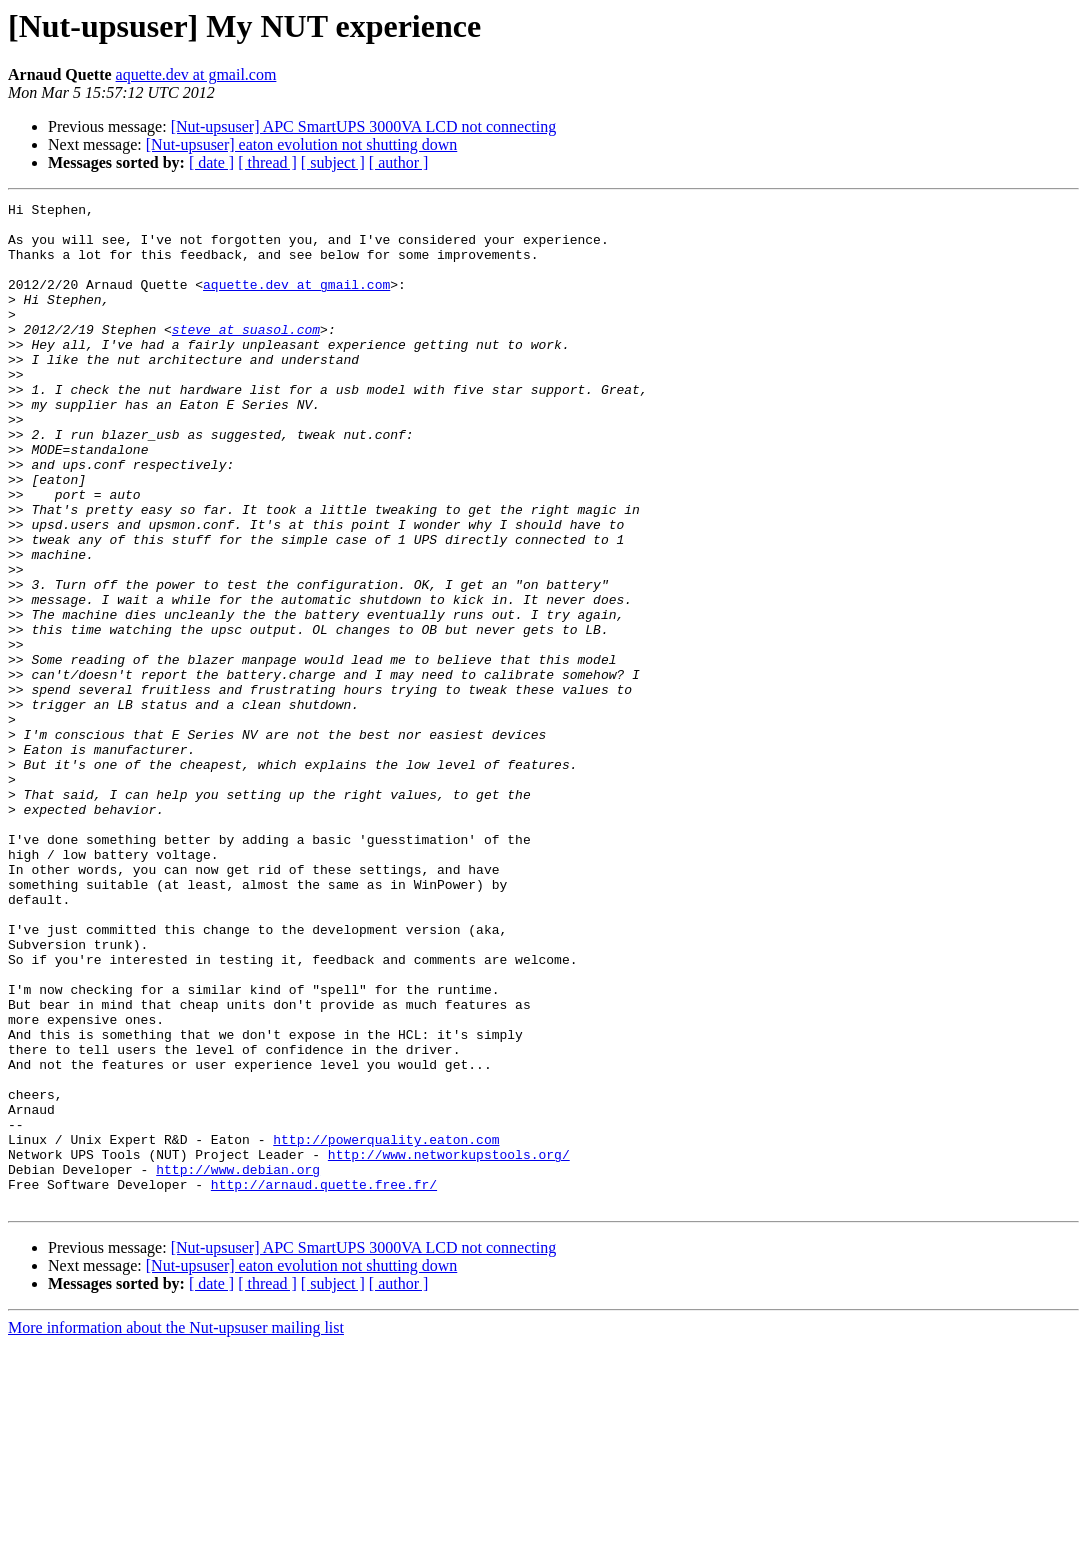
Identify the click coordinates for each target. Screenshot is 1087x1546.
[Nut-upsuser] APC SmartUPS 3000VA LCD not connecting (363, 126)
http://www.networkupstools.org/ (449, 1346)
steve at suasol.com (246, 356)
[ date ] (211, 162)
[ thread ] (267, 162)
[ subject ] (333, 162)
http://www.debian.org (238, 1364)
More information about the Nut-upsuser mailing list (176, 1528)
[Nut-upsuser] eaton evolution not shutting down (302, 144)
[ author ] (399, 162)
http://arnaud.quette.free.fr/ (324, 1382)
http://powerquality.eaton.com (386, 1328)
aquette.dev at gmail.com (196, 74)
